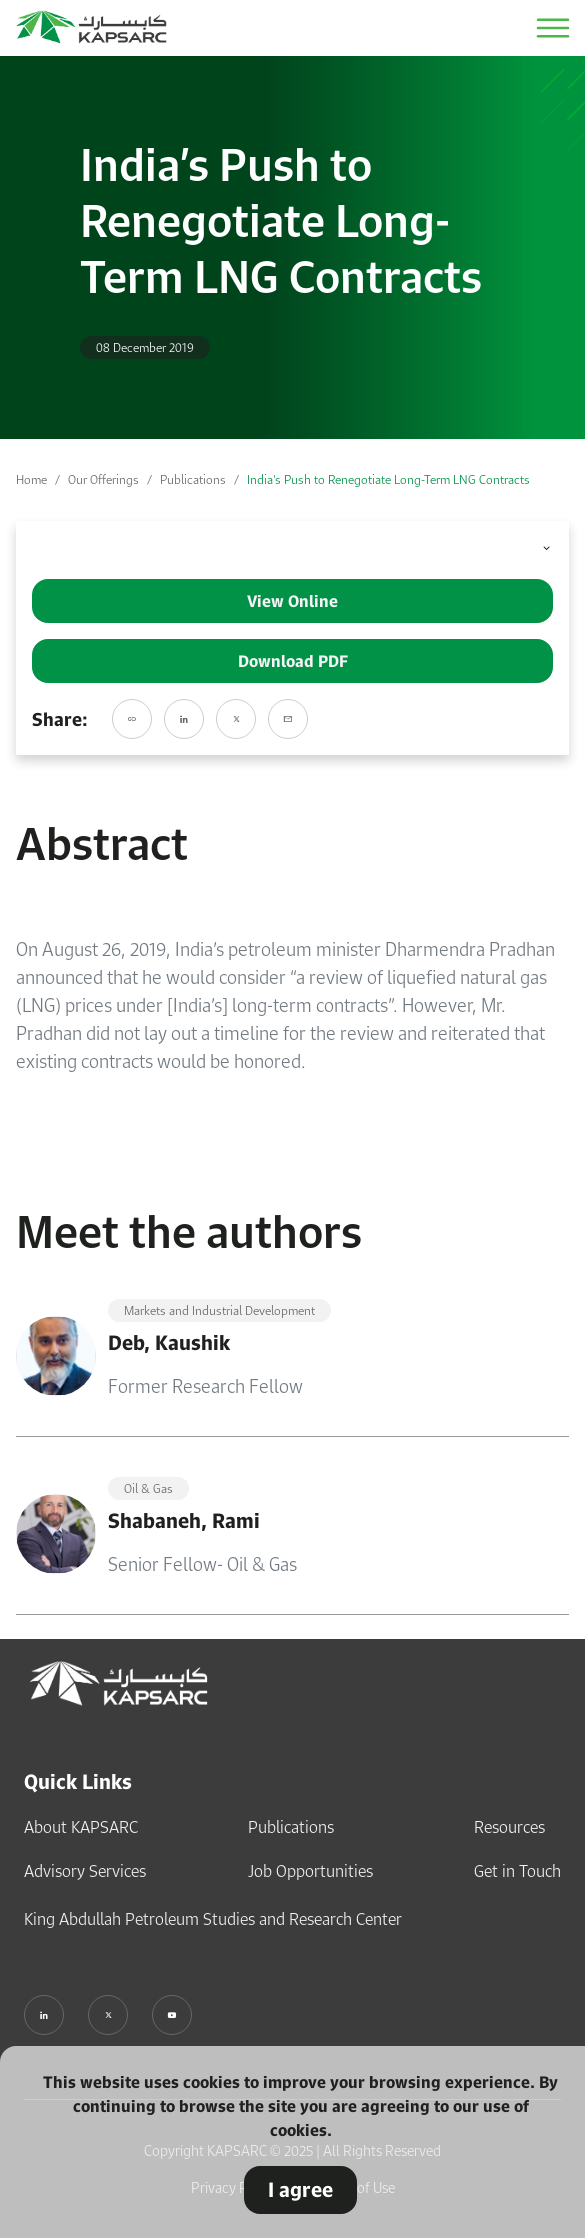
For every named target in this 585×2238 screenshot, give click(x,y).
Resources (509, 1827)
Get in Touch (517, 1871)
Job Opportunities (310, 1871)
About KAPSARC (81, 1827)
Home (31, 479)
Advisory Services (85, 1871)
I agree (300, 2189)
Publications (193, 479)
